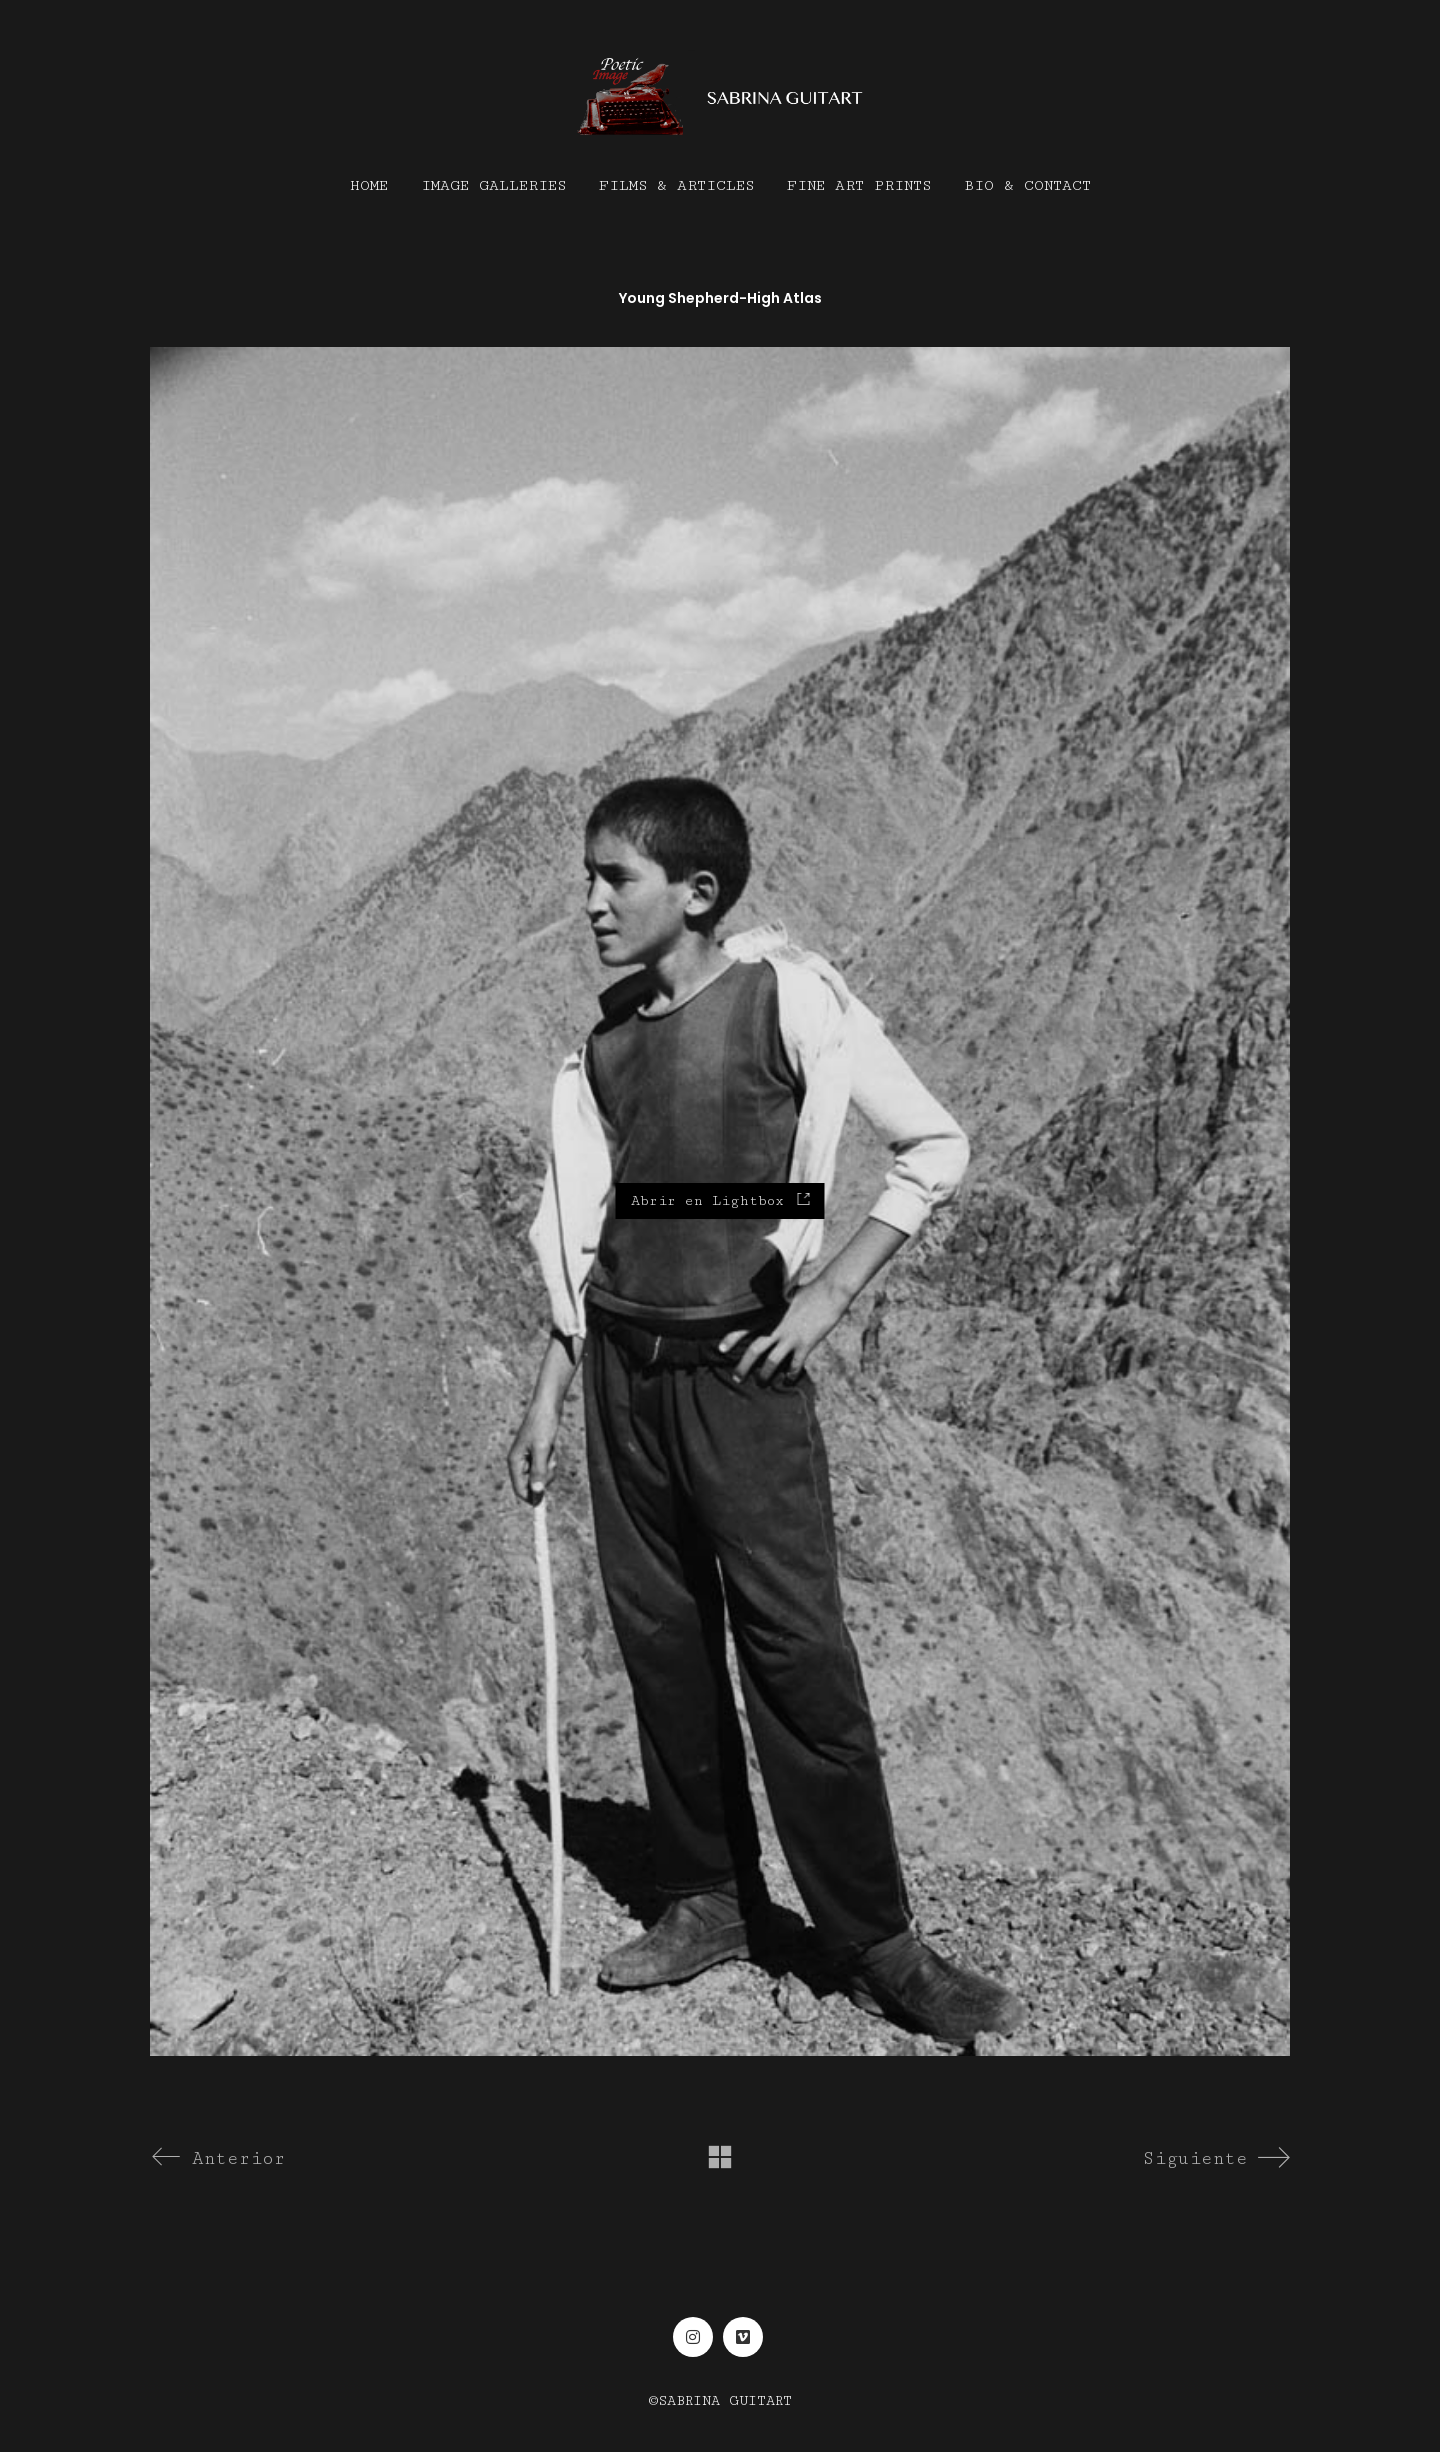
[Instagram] (693, 2337)
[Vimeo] (743, 2337)
